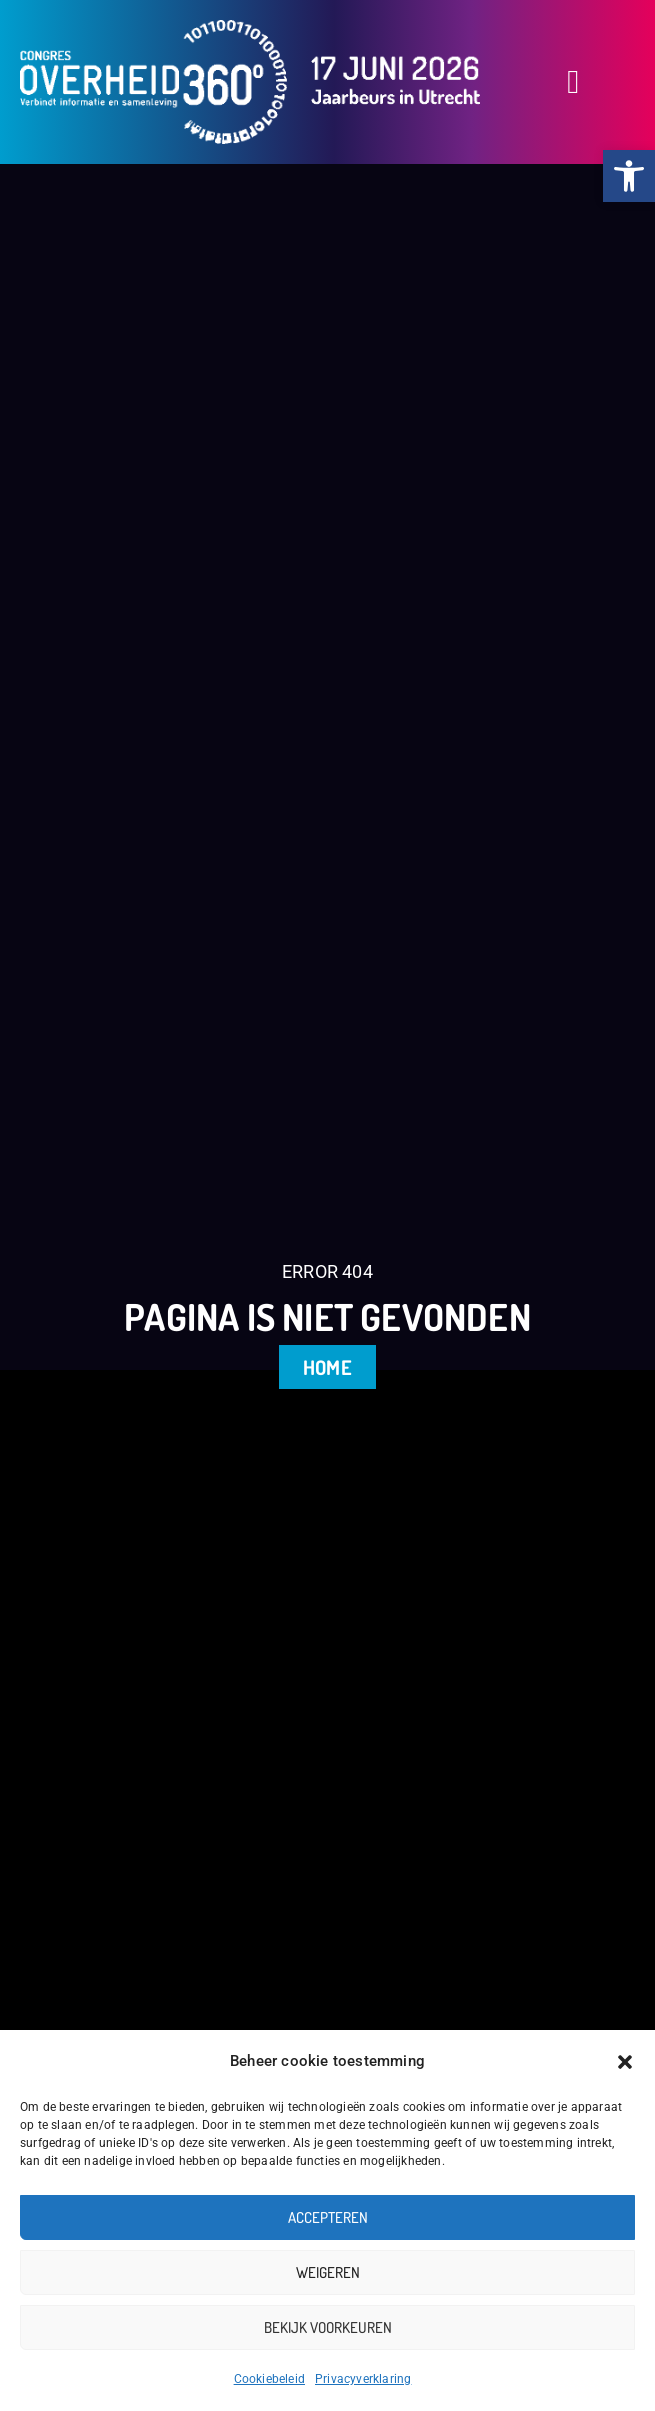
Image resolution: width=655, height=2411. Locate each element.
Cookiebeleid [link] (269, 2379)
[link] (629, 176)
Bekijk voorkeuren (328, 2327)
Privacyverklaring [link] (363, 2379)
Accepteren (328, 2217)
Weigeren (328, 2272)
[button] (625, 2062)
